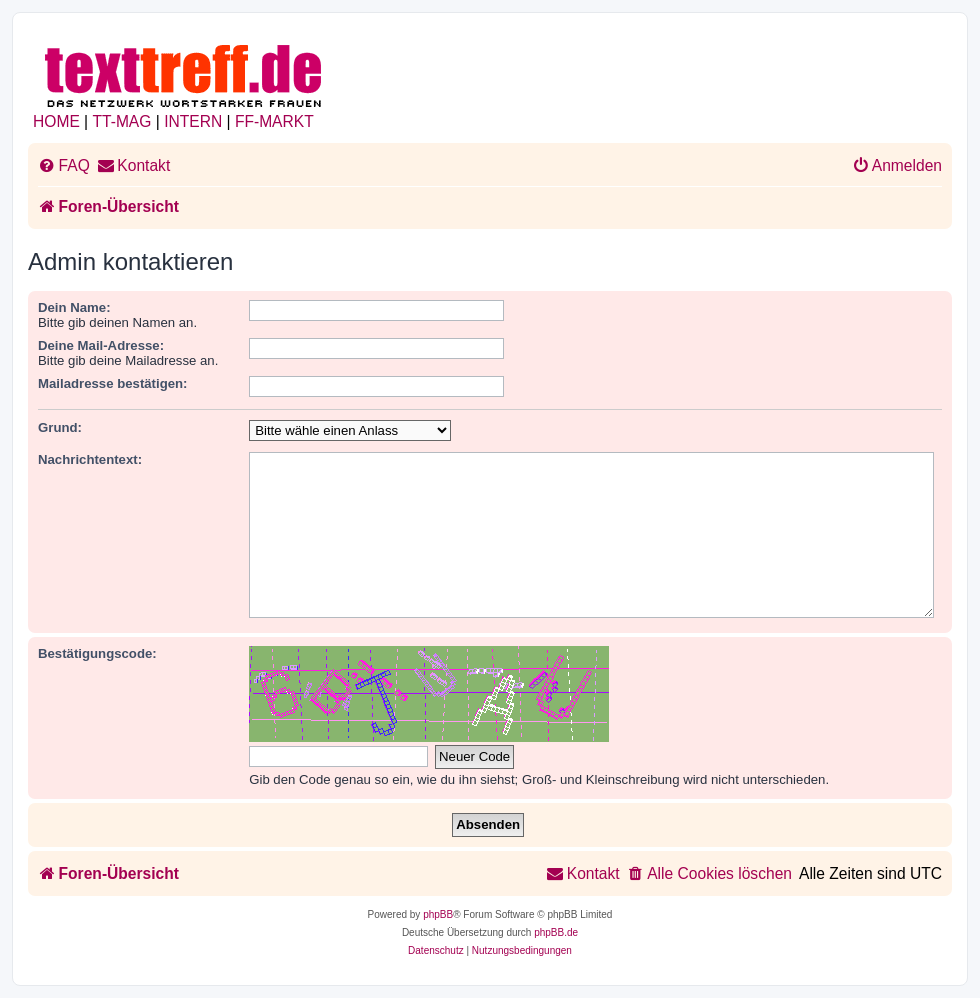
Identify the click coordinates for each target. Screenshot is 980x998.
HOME (56, 121)
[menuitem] (64, 166)
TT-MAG (122, 121)
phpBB (438, 914)
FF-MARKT (274, 121)
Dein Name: (74, 307)
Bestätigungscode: (97, 653)
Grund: (60, 427)
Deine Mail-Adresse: (101, 345)
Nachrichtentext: (90, 459)
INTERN (193, 121)
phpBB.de (556, 932)
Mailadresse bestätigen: (113, 383)
